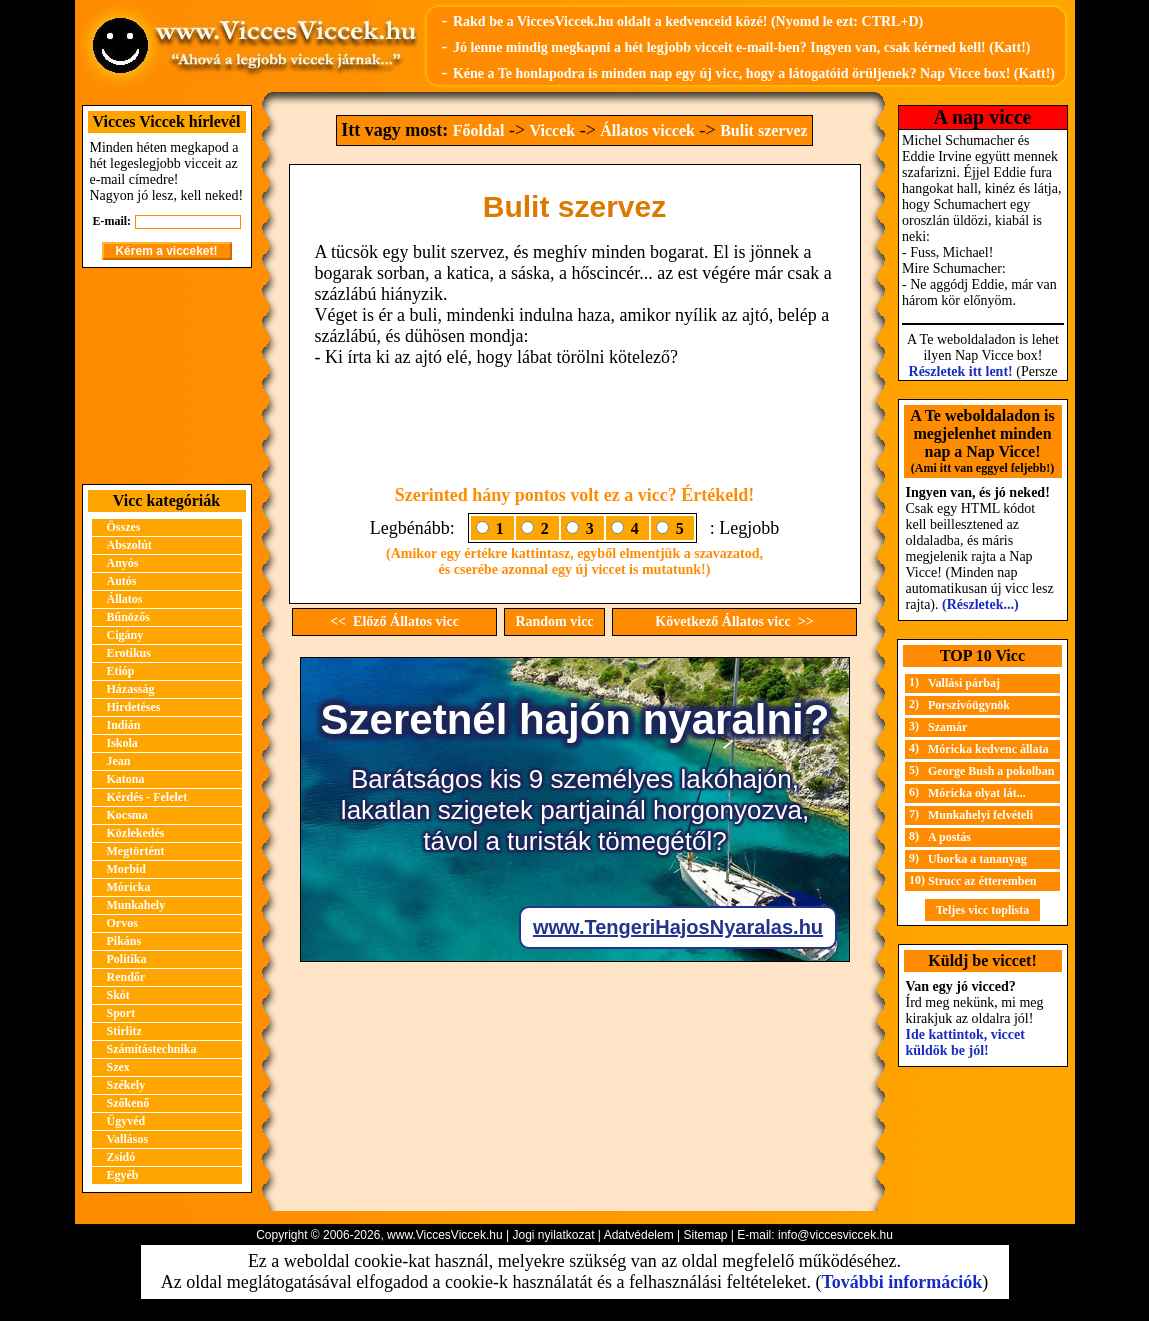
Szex (118, 1067)
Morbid (126, 869)
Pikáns (124, 941)
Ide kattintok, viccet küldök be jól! (965, 1042)
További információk (901, 1282)
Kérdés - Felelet (147, 797)
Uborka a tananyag (977, 859)
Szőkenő (128, 1103)
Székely (126, 1085)
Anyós (123, 563)
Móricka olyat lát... (977, 793)
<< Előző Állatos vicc (394, 621)
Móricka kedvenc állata (988, 749)
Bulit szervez (764, 130)
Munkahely (136, 905)
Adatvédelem (639, 1235)
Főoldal (479, 130)
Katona (126, 779)
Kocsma (127, 815)
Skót (118, 995)
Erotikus (129, 653)
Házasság (131, 689)
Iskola (122, 743)
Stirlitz (124, 1031)
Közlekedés (136, 833)
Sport (121, 1013)
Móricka (129, 887)
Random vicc (554, 621)
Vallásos (128, 1139)
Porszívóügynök (969, 705)
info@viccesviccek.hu (835, 1235)
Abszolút (129, 545)
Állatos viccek (647, 130)
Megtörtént (136, 851)
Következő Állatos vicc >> (734, 621)
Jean (119, 761)
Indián (124, 725)
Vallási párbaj (964, 683)
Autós (122, 581)
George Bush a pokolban (991, 771)
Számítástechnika (152, 1049)
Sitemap (705, 1235)
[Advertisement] (167, 376)
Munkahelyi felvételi (980, 815)
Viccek (553, 130)
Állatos (125, 599)
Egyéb (123, 1175)
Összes (124, 527)
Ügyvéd (126, 1121)
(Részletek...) (980, 604)
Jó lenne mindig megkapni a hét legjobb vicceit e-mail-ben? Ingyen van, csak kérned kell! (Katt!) (742, 47)
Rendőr (126, 977)
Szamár (947, 727)
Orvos (122, 923)
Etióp (121, 671)
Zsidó (121, 1157)
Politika (127, 959)
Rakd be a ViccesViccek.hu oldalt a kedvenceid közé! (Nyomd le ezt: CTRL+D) (688, 21)
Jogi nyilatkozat (553, 1235)
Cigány (125, 635)
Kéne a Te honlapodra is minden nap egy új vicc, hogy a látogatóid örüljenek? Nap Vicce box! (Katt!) (754, 73)
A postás (949, 837)
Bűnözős (128, 617)
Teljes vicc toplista (983, 910)
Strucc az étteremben (982, 881)
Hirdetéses (134, 707)
